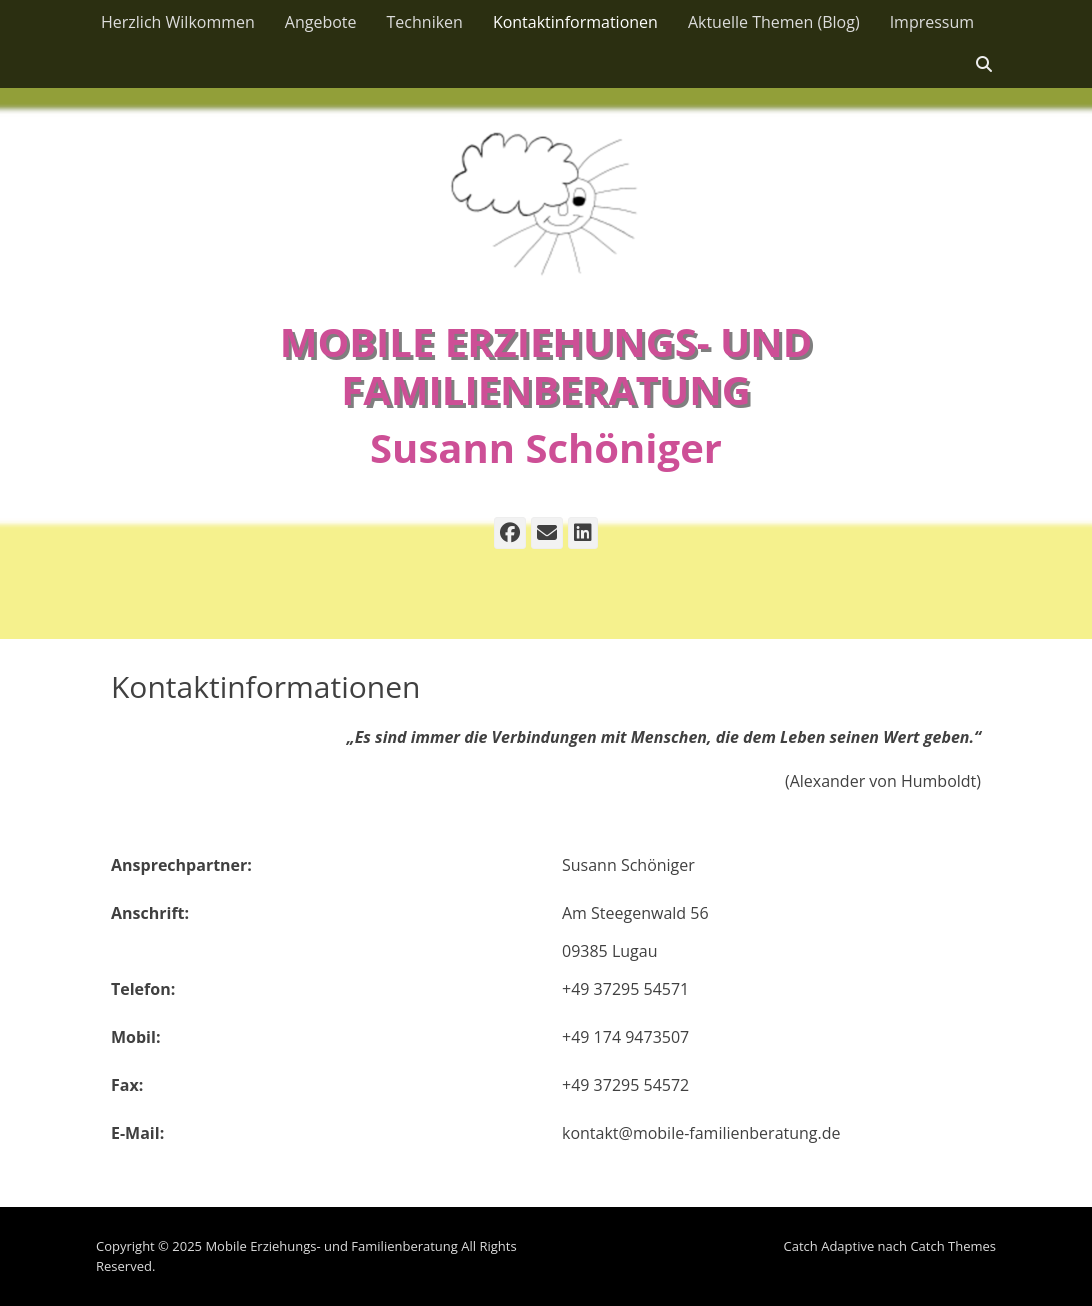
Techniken (425, 22)
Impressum (932, 22)
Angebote (321, 22)
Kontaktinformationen (575, 22)
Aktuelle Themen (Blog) (774, 22)
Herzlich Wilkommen (178, 22)
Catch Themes (953, 1246)
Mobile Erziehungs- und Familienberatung (546, 365)
